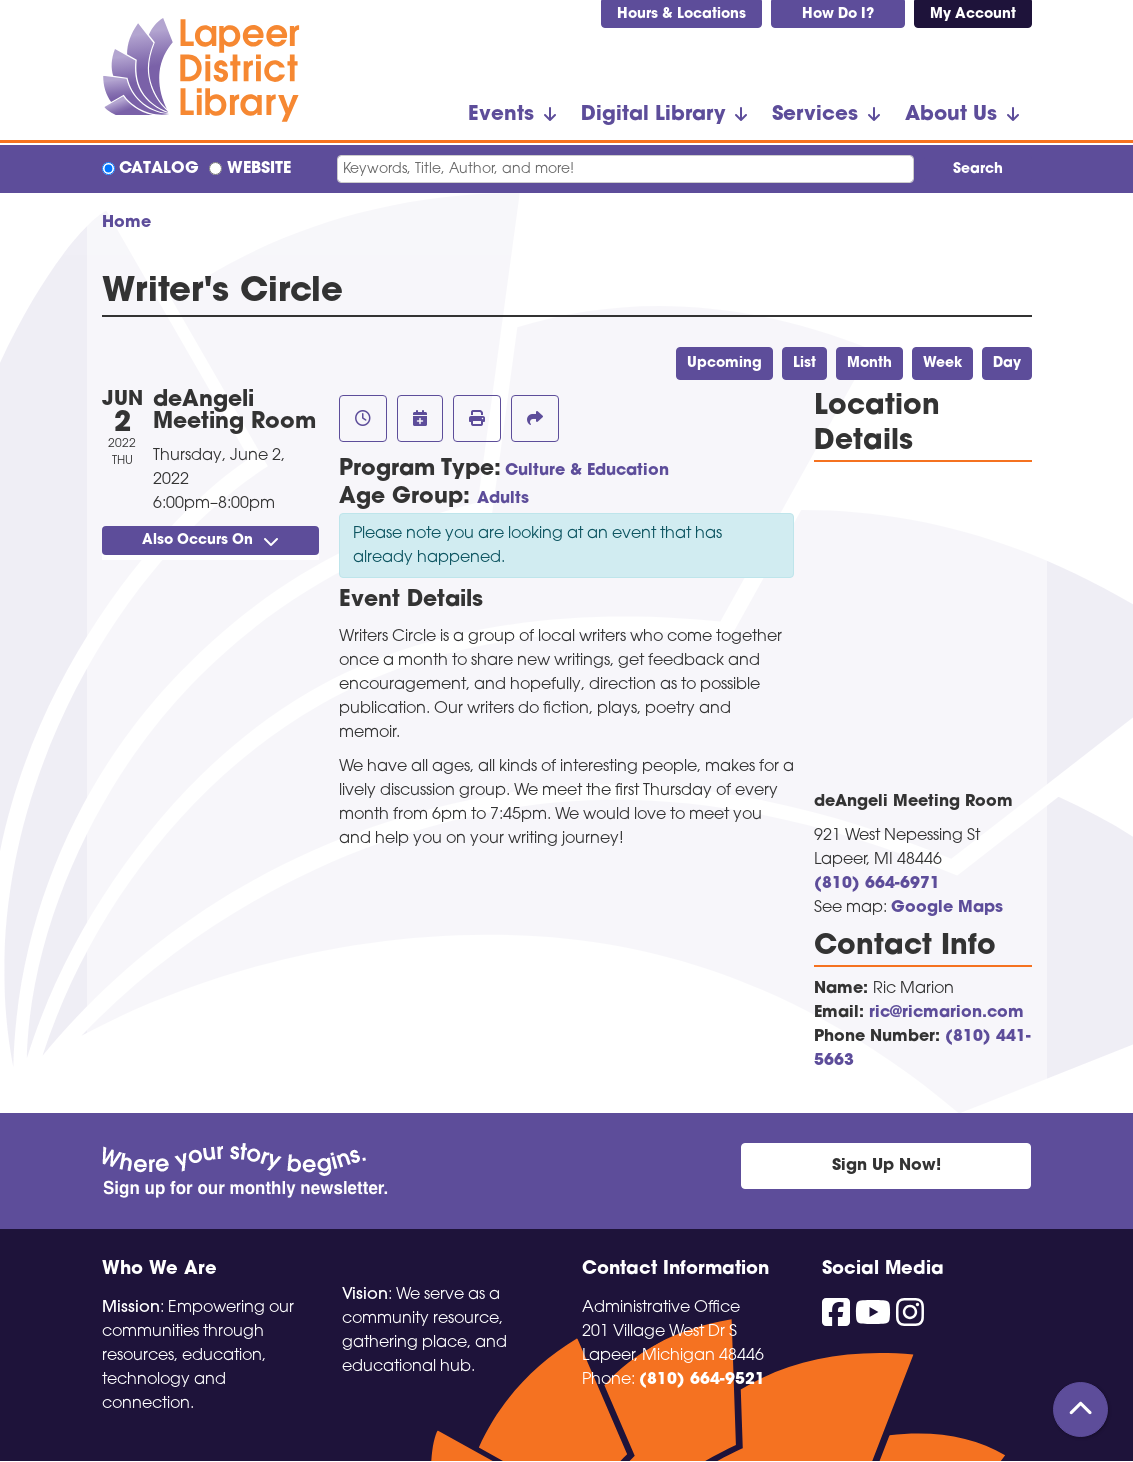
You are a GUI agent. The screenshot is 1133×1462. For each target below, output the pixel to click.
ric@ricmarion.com (946, 1013)
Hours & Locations (681, 14)
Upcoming (724, 363)
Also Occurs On (210, 540)
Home (126, 223)
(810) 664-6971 (877, 884)
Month (869, 363)
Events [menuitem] (501, 115)
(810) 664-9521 (702, 1380)
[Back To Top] (1080, 1409)
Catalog (159, 169)
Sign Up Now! (886, 1166)
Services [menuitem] (815, 115)
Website (259, 169)
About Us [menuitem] (951, 115)
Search (978, 169)
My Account (973, 14)
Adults (503, 499)
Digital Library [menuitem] (653, 115)
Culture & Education (587, 471)
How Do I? (838, 14)
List (804, 363)
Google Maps (947, 908)
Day (1007, 363)
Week (942, 363)
